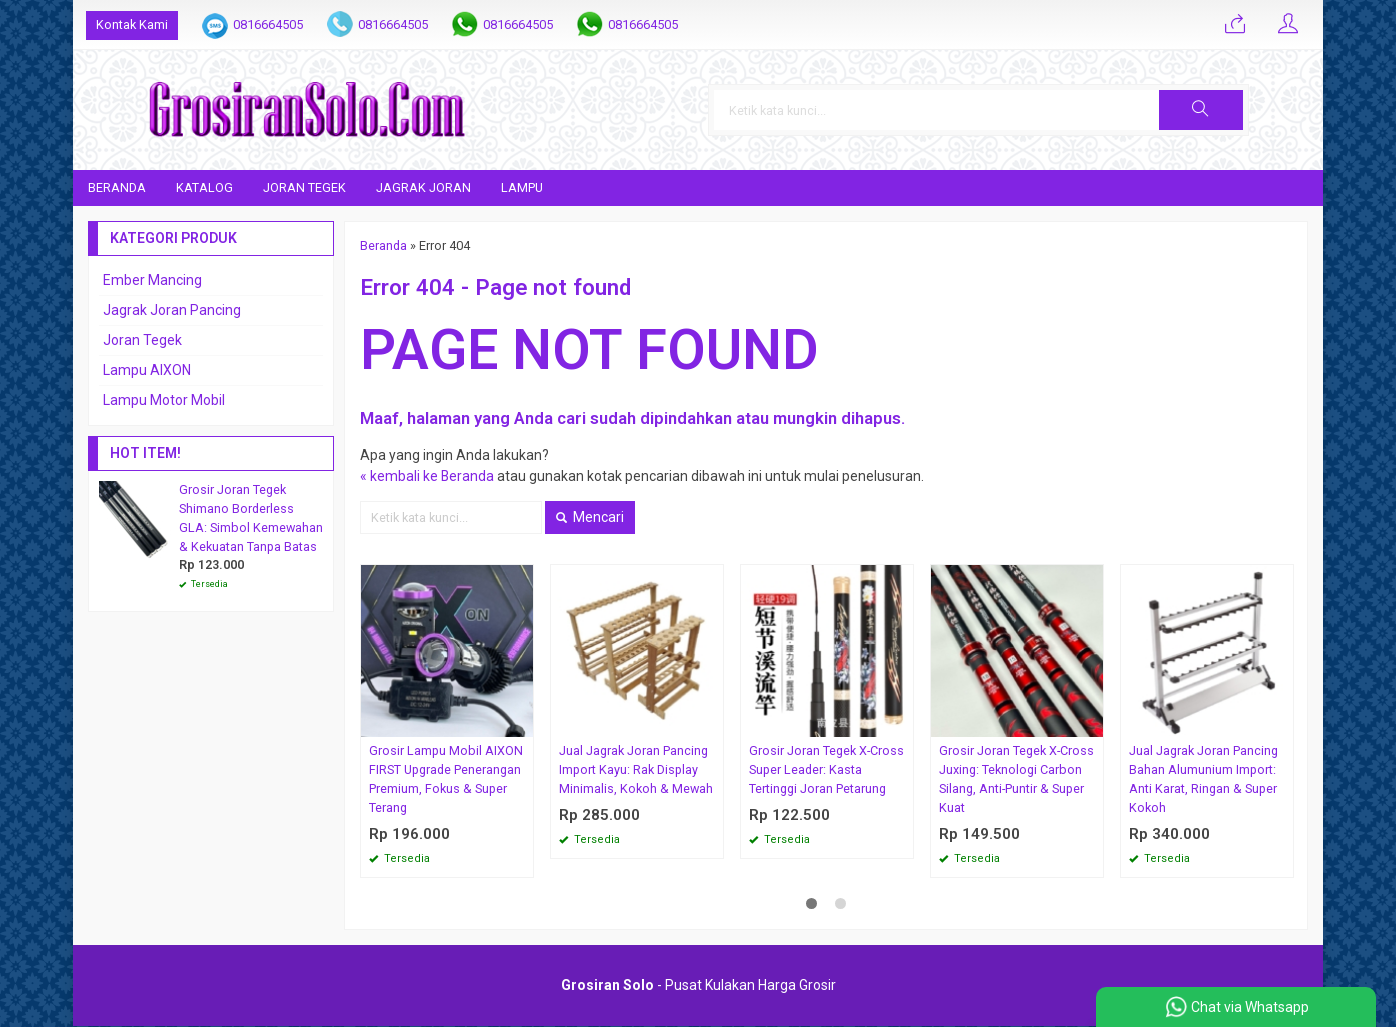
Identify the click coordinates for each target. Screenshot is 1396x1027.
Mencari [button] (590, 518)
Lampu (522, 187)
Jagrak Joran (423, 187)
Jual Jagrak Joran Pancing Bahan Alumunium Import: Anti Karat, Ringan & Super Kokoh (1203, 780)
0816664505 (268, 24)
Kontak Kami (132, 24)
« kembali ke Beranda (427, 477)
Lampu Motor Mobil (164, 400)
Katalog (204, 187)
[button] (1255, 110)
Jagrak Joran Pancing (172, 310)
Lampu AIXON (147, 370)
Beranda (117, 187)
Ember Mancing (152, 280)
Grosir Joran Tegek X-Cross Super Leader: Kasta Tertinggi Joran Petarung (826, 770)
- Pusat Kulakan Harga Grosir (698, 986)
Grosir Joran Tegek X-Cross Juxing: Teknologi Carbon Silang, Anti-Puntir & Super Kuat (1016, 780)
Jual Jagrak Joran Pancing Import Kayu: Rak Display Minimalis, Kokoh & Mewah (636, 770)
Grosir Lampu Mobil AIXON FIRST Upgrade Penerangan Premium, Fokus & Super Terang (446, 780)
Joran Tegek (304, 187)
